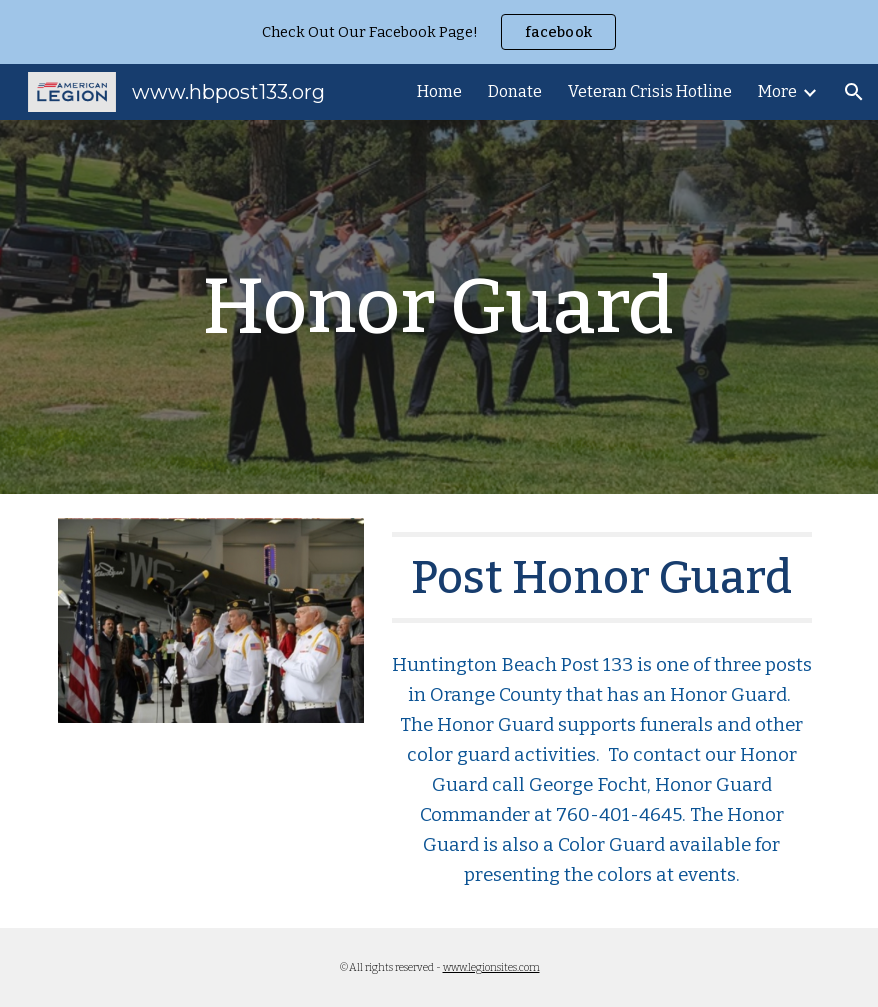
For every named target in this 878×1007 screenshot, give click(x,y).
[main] (439, 307)
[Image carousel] (211, 633)
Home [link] (439, 91)
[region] (439, 32)
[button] (854, 92)
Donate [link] (515, 91)
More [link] (777, 91)
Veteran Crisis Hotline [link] (650, 91)
